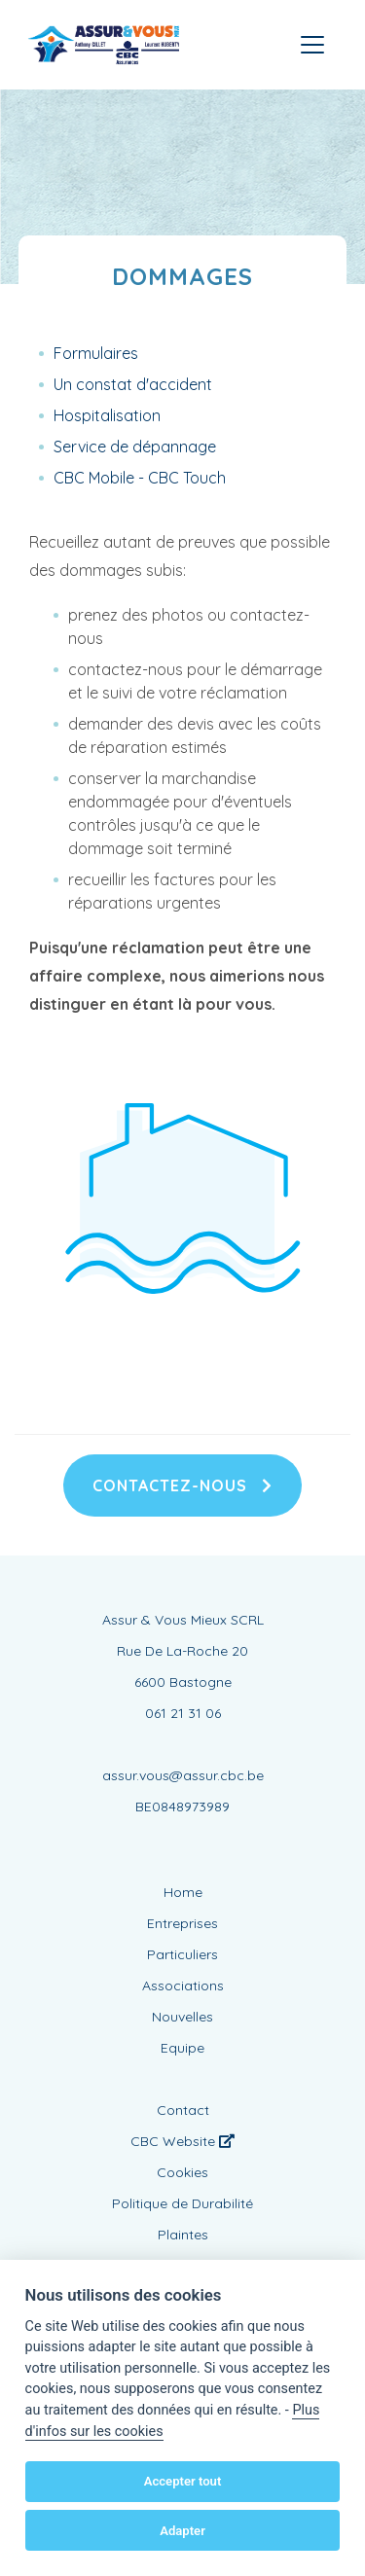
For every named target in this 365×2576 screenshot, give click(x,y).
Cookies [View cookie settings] (182, 2172)
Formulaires (96, 353)
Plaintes (183, 2234)
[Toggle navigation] (312, 44)
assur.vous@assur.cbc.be (183, 1775)
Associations (183, 1985)
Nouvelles (182, 2016)
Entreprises (182, 1923)
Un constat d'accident (133, 384)
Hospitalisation (107, 415)
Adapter (182, 2530)
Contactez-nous (182, 1485)
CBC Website (182, 2141)
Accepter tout (183, 2481)
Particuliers (182, 1954)
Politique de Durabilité (182, 2203)
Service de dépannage (135, 446)
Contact (183, 2110)
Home (183, 1892)
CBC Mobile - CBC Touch (140, 477)
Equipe (182, 2048)
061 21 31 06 (183, 1713)
